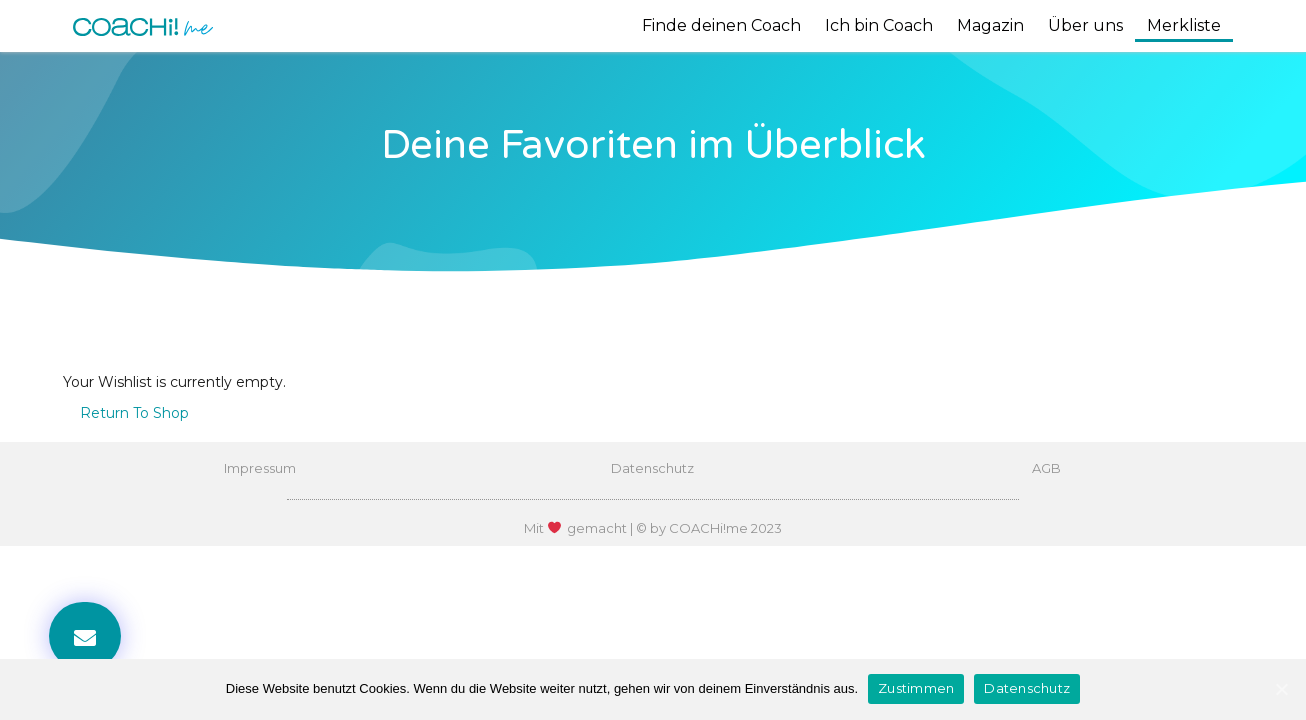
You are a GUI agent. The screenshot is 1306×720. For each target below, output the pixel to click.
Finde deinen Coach (721, 25)
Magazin (990, 25)
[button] (85, 636)
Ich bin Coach (879, 25)
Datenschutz (652, 468)
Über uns (1085, 25)
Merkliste (1184, 25)
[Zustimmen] (1281, 689)
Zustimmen (916, 688)
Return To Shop (134, 413)
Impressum (260, 468)
